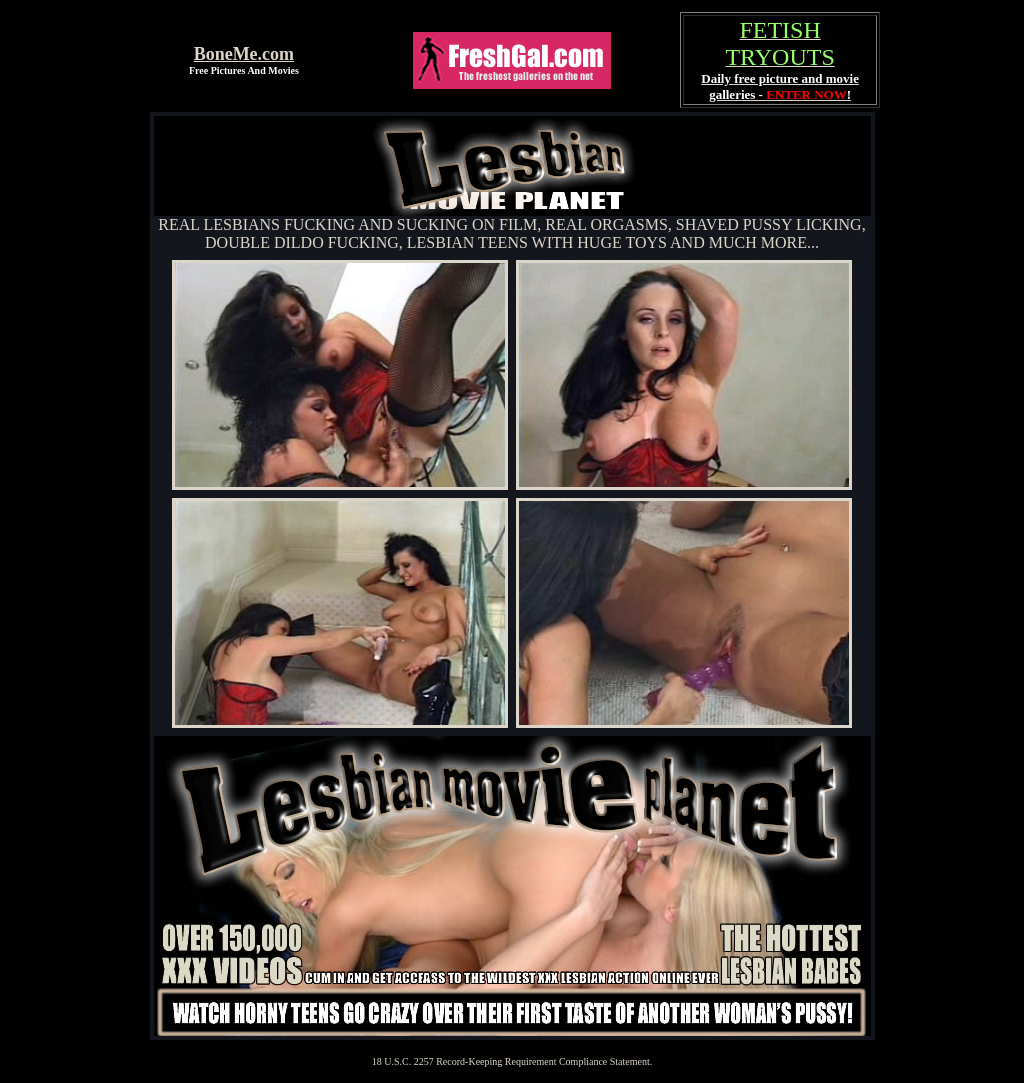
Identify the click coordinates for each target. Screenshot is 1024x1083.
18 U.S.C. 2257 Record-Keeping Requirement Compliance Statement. (512, 1061)
